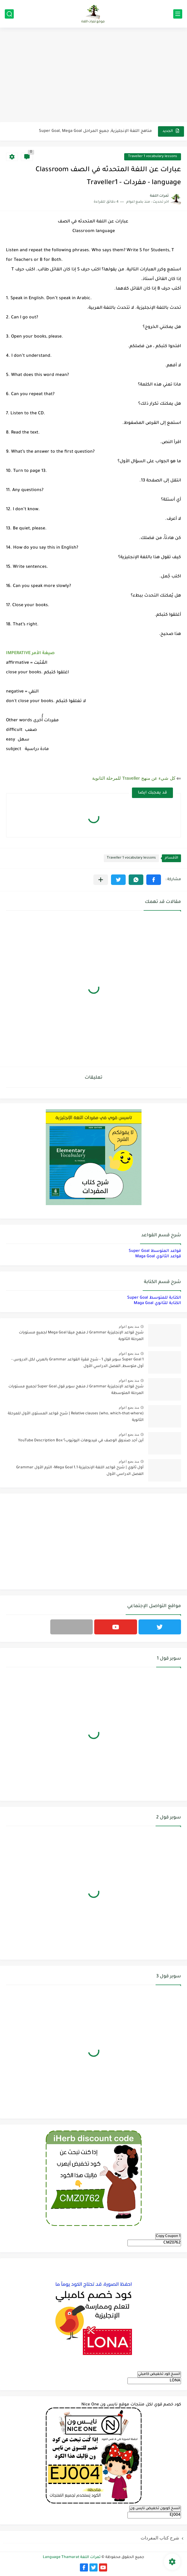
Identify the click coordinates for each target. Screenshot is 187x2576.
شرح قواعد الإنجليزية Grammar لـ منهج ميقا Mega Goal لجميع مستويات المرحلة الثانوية (81, 1336)
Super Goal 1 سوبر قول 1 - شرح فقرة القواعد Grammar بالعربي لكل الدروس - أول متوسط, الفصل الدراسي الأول (77, 1363)
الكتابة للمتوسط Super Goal (154, 1298)
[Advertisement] (93, 76)
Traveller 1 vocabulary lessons (152, 157)
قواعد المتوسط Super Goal (155, 1251)
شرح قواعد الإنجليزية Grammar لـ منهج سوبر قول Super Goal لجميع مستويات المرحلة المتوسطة (76, 1390)
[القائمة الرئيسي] (177, 14)
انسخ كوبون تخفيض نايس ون (155, 2508)
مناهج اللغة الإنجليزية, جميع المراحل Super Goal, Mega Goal (95, 131)
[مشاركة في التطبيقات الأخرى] (100, 879)
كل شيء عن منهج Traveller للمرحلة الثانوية (133, 778)
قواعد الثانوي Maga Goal (158, 1256)
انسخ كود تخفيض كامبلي (159, 2374)
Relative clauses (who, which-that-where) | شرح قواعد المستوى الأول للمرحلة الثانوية (76, 1417)
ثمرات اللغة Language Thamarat (72, 2557)
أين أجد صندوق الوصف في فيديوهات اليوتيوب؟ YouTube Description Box (81, 1441)
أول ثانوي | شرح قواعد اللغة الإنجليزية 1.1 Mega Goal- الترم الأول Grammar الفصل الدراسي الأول (80, 1471)
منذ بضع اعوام (129, 1326)
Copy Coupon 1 (168, 2236)
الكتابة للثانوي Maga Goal (157, 1303)
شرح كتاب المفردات (160, 2537)
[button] (153, 879)
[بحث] (9, 14)
